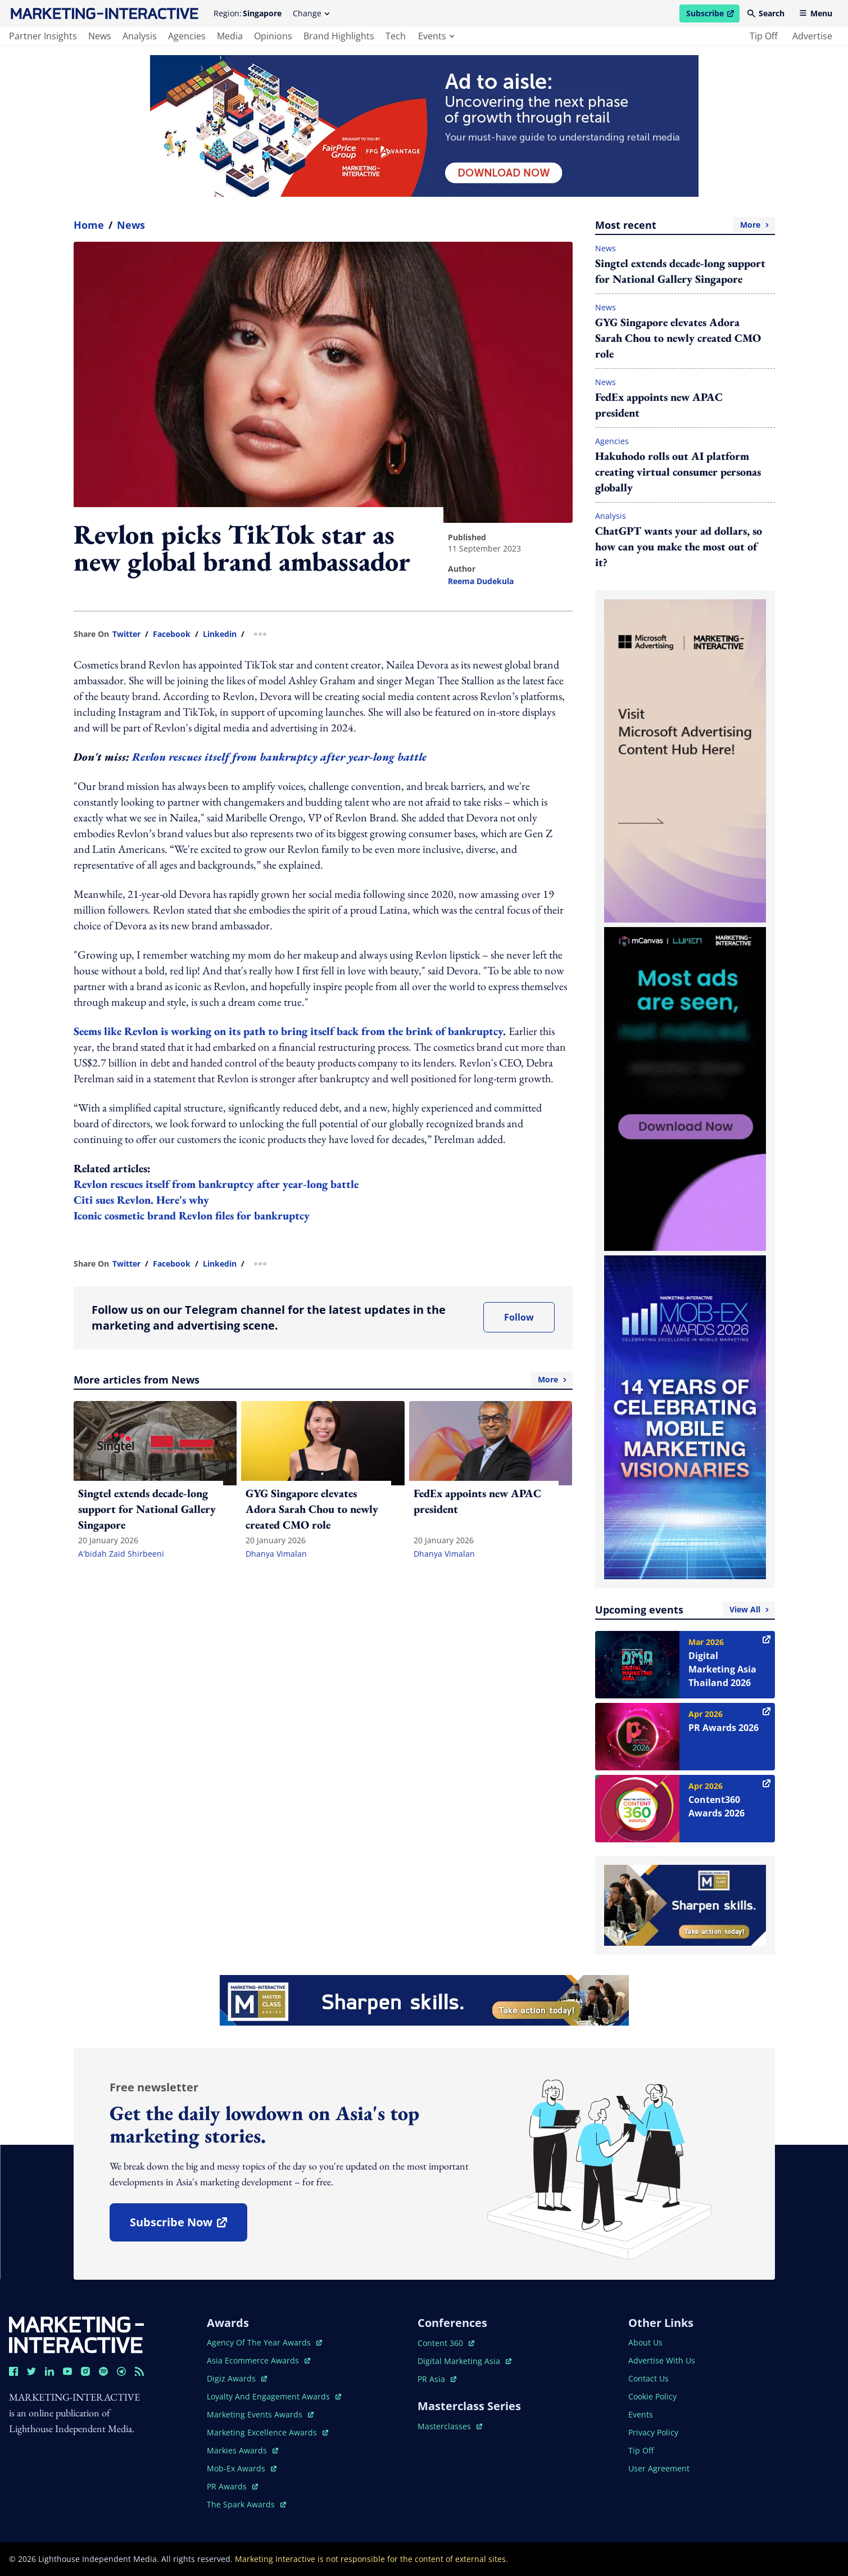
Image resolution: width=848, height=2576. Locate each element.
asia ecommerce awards (258, 2360)
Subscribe (713, 15)
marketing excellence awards (267, 2432)
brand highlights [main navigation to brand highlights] (338, 36)
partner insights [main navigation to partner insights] (43, 36)
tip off (764, 36)
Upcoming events (685, 1609)
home (89, 225)
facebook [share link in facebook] (172, 634)
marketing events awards (260, 2414)
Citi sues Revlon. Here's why (141, 1199)
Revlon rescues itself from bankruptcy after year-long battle (279, 756)
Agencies (612, 441)
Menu (815, 13)
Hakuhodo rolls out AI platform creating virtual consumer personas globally (678, 472)
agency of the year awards (264, 2342)
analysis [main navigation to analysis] (140, 36)
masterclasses (450, 2426)
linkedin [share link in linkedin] (220, 634)
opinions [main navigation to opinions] (273, 36)
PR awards (232, 2486)
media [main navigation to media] (230, 36)
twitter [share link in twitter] (126, 634)
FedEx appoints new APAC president (659, 405)
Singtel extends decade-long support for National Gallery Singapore (680, 271)
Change (311, 13)
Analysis (610, 515)
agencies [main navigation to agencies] (187, 36)
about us (645, 2342)
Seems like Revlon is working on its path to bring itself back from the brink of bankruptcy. (291, 1031)
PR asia (437, 2379)
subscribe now (188, 2226)
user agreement (659, 2468)
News (131, 225)
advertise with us (661, 2360)
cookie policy (652, 2396)
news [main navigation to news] (99, 36)
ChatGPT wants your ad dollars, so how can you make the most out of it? (678, 546)
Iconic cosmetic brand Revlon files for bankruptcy (192, 1215)
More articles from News (323, 1380)
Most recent (685, 225)
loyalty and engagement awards (274, 2396)
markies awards (242, 2450)
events (436, 36)
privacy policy (653, 2432)
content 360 (446, 2343)
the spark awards (246, 2504)
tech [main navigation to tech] (396, 36)
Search (765, 13)
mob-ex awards (241, 2468)
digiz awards (237, 2378)
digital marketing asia (464, 2361)
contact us (648, 2378)
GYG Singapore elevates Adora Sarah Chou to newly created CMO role (678, 338)
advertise (812, 36)
